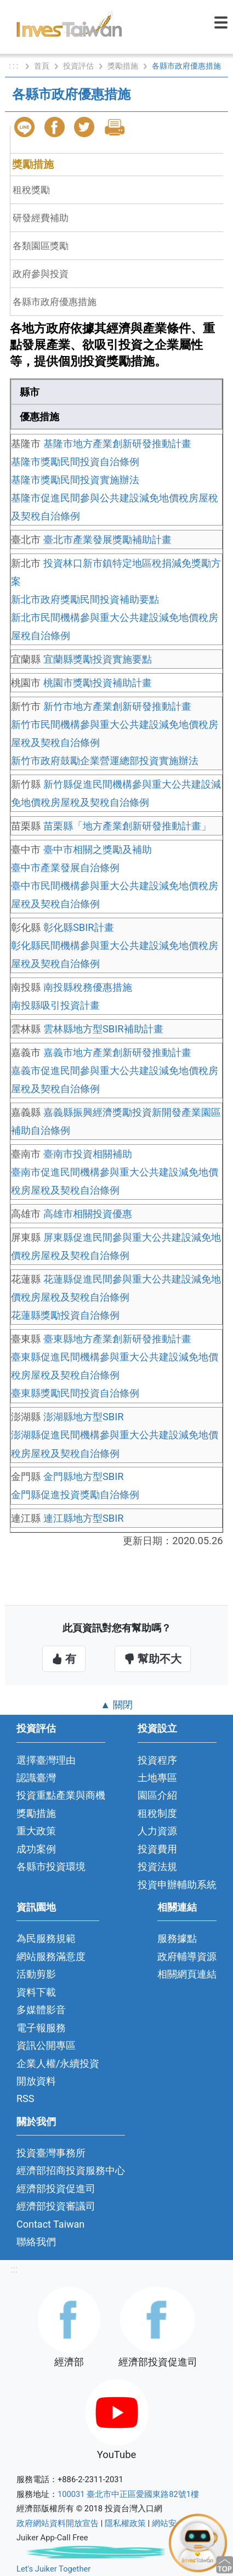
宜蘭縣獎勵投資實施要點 (97, 659)
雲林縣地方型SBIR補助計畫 (103, 1029)
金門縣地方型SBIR (83, 1476)
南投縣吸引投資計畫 (55, 1005)
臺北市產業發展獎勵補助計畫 (107, 539)
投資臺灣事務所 (51, 2153)
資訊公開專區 (46, 2045)
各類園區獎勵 (41, 245)
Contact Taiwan (50, 2224)
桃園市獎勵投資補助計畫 (97, 682)
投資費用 (157, 1849)
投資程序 (157, 1760)
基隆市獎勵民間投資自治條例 (75, 461)
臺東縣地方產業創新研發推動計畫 (117, 1339)
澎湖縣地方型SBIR (83, 1416)
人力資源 (157, 1831)
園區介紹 (157, 1795)
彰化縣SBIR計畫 (78, 927)
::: (14, 2269)
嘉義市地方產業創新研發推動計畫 (117, 1052)
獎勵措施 (122, 65)
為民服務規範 (46, 1938)
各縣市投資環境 (51, 1866)
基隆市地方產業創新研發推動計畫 (117, 443)
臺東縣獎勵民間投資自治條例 (75, 1393)
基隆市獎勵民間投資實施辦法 (75, 479)
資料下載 (36, 1992)
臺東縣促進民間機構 (55, 1357)
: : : (14, 65)
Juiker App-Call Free (52, 2538)
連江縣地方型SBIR (83, 1518)
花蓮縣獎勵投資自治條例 (65, 1315)
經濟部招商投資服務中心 (70, 2170)
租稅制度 (157, 1813)
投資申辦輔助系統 (177, 1884)
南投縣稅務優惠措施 (87, 987)
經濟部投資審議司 (55, 2206)
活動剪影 (36, 1974)
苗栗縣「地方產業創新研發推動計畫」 (127, 826)
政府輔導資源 (187, 1956)
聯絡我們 (36, 2241)
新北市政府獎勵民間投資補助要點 (85, 599)
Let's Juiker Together (53, 2569)
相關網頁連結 (187, 1974)
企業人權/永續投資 (57, 2063)
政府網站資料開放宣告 (57, 2523)
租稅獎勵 (31, 189)
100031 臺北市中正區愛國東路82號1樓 (128, 2494)
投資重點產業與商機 (60, 1795)
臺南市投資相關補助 (87, 1154)
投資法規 (157, 1866)
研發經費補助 (41, 217)
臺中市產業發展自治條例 (65, 867)
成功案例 (36, 1849)
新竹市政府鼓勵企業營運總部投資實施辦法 (104, 760)
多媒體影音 (41, 2009)
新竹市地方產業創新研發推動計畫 (117, 706)
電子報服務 (41, 2027)
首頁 (41, 65)
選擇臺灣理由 (46, 1760)
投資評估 (78, 65)
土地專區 (157, 1777)
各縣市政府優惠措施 (54, 301)
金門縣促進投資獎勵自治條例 (75, 1494)
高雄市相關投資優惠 (87, 1213)
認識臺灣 (36, 1777)
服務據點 (177, 1938)
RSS (25, 2098)
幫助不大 (152, 1658)
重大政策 (36, 1831)
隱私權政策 (125, 2523)
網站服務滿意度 (51, 1956)
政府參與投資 (41, 273)
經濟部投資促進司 (55, 2188)
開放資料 (36, 2081)
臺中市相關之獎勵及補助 (97, 849)
